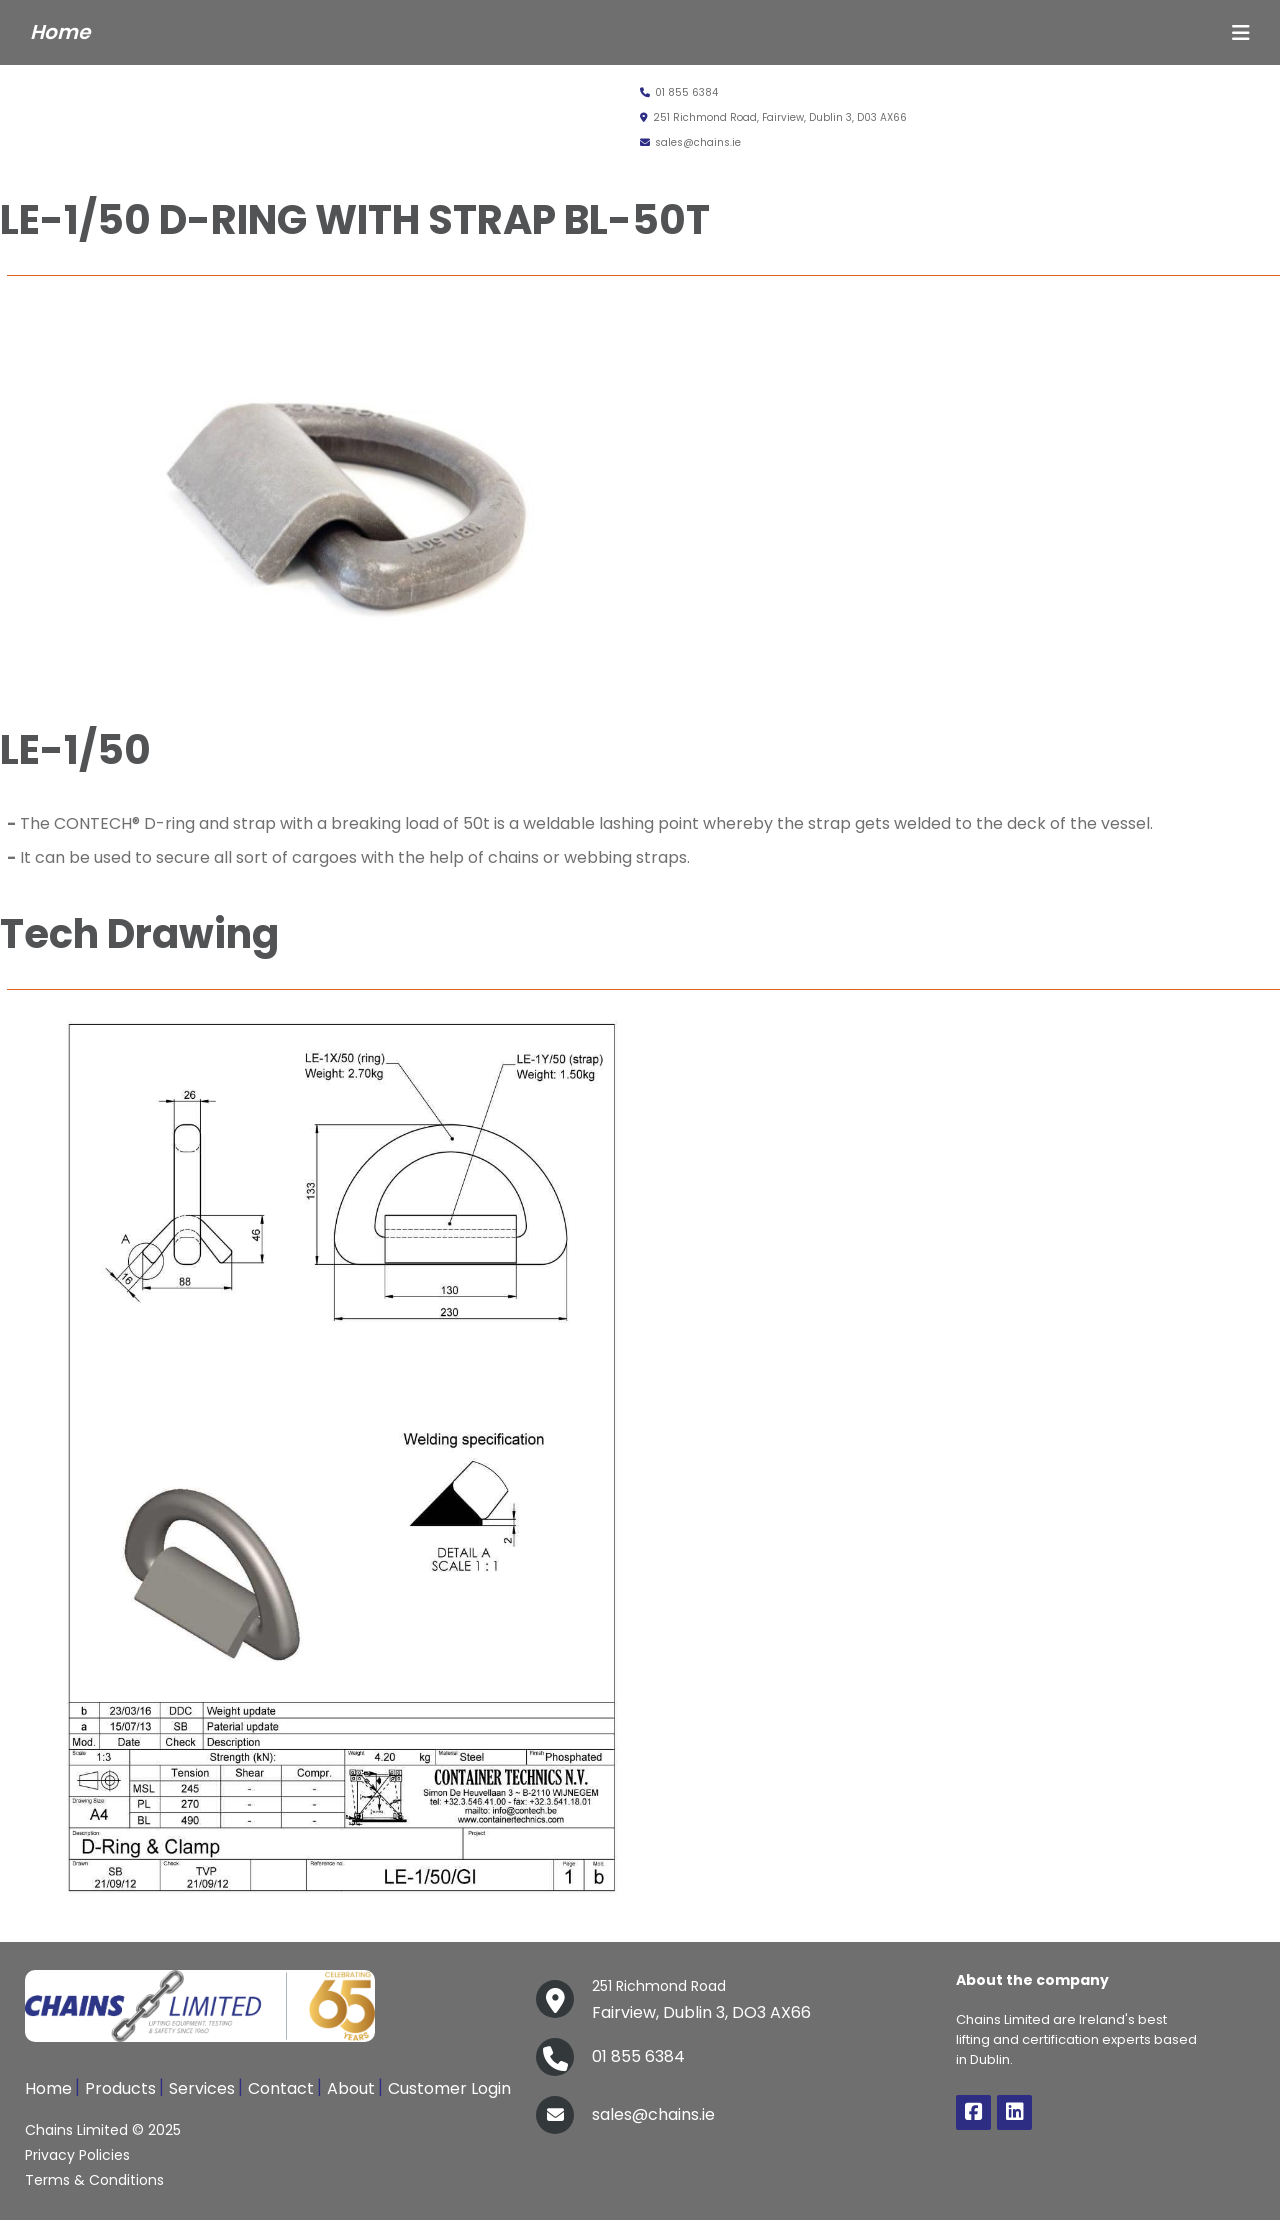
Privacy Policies (77, 2155)
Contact (281, 2088)
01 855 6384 (679, 92)
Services (202, 2088)
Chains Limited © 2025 (103, 2130)
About (351, 2088)
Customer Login (449, 2088)
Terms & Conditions (94, 2180)
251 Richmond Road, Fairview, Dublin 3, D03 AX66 (773, 117)
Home (48, 2088)
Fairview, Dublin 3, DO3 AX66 (701, 1998)
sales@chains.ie (690, 142)
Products (120, 2088)
